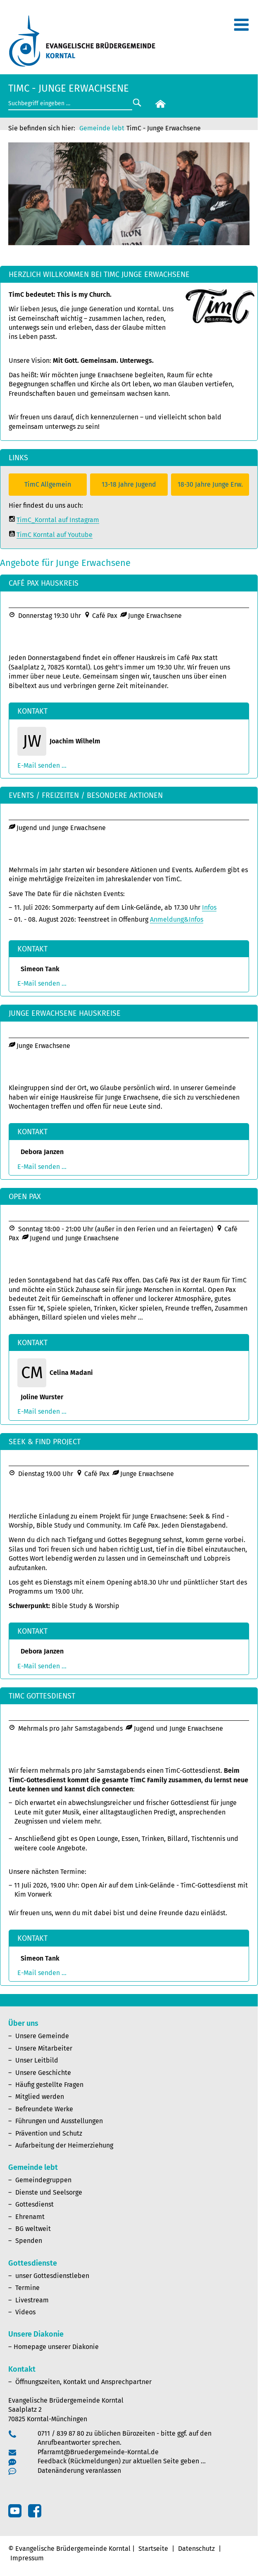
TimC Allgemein (47, 484)
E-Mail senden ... (42, 765)
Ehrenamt (30, 2217)
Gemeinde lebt (101, 128)
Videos (25, 2312)
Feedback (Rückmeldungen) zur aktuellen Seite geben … (122, 2461)
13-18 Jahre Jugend (129, 484)
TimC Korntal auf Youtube (55, 535)
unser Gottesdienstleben (52, 2276)
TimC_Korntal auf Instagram (58, 520)
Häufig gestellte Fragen (49, 2085)
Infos (209, 907)
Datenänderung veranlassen (79, 2470)
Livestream (32, 2300)
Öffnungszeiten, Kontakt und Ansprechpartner (83, 2382)
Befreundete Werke (44, 2109)
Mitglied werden (39, 2097)
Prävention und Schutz (48, 2133)
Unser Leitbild (36, 2060)
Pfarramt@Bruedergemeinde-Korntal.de (98, 2452)
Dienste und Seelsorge (48, 2192)
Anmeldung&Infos (176, 919)
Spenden (28, 2241)
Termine (27, 2288)
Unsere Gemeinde (42, 2036)
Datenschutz (196, 2548)
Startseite (153, 2548)
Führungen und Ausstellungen (59, 2121)
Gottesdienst (34, 2204)
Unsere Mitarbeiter (43, 2048)
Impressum (27, 2558)
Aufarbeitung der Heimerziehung (64, 2145)
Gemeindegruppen (43, 2180)
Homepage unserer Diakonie (56, 2347)
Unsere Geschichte (43, 2073)
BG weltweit (33, 2229)
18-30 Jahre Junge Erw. (210, 484)
